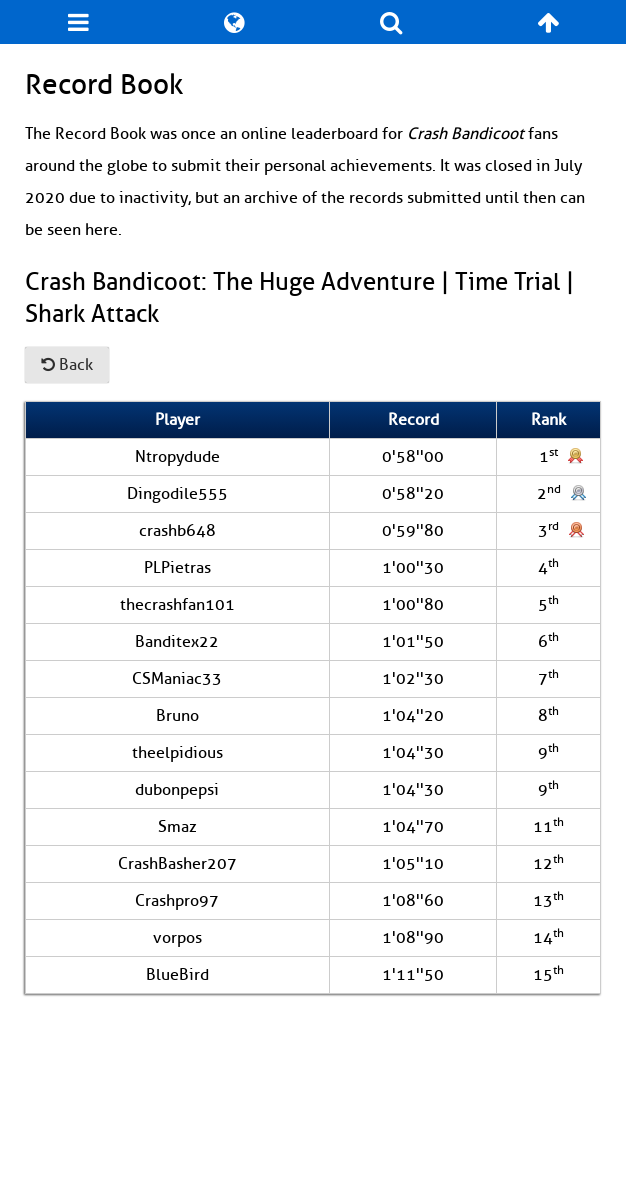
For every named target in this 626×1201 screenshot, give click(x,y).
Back (67, 365)
